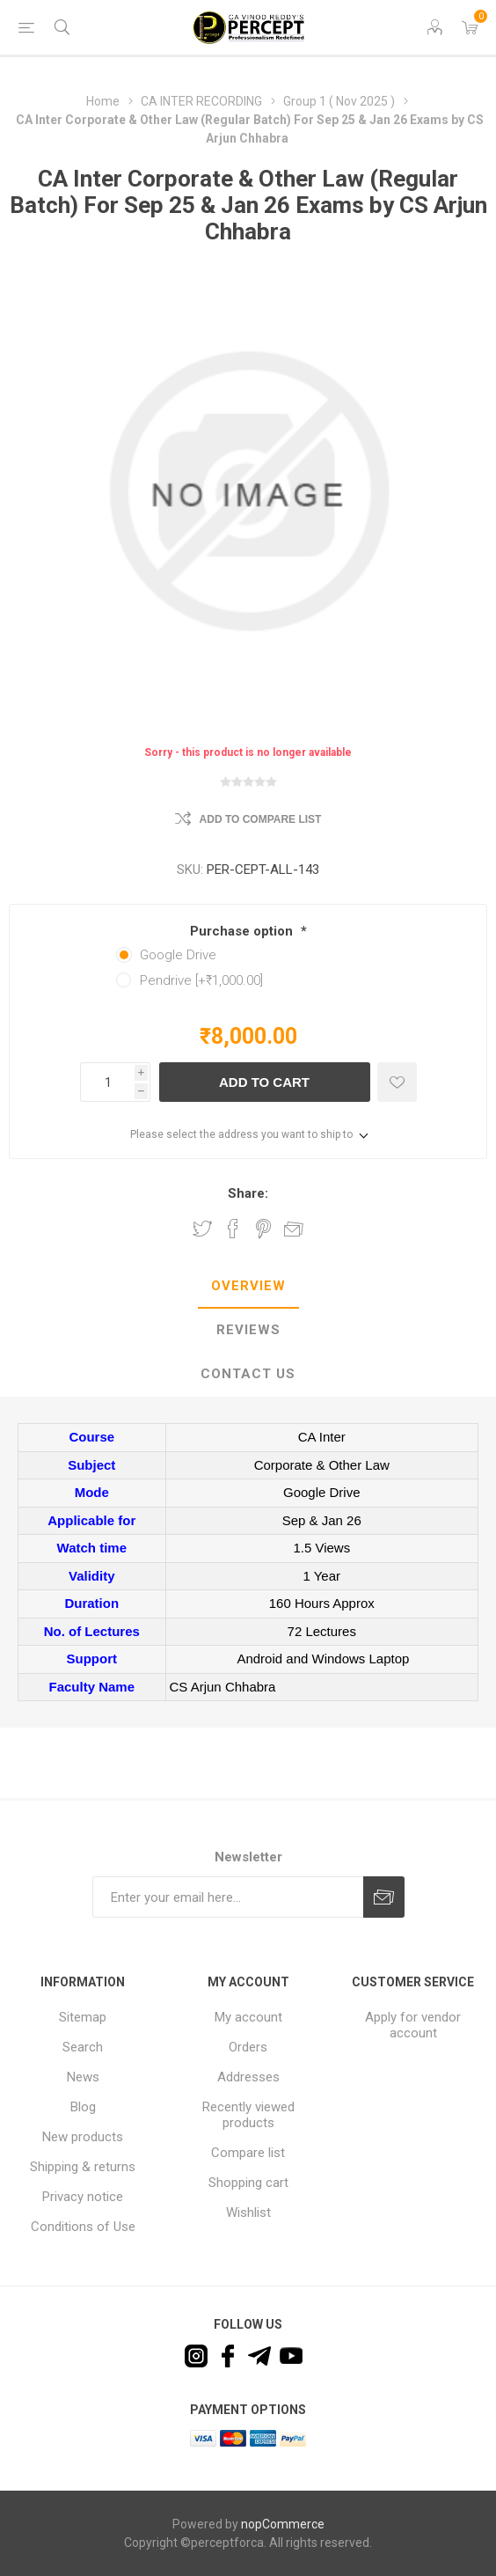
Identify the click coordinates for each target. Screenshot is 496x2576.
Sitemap (82, 2017)
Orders (248, 2047)
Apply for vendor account (413, 2025)
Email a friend (293, 1228)
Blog (83, 2107)
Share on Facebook (233, 1228)
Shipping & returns (82, 2167)
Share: (248, 1193)
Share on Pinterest (263, 1228)
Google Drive (178, 955)
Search (82, 2047)
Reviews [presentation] (248, 1330)
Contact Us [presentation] (248, 1374)
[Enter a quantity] (107, 1082)
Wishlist (248, 2212)
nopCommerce (283, 2524)
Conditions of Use (83, 2227)
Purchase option (243, 931)
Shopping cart (248, 2183)
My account (248, 2017)
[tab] (248, 1287)
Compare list (248, 2153)
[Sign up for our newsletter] (227, 1897)
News (83, 2077)
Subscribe (384, 1897)
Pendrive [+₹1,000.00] (201, 980)
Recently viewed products (248, 2115)
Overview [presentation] (248, 1286)
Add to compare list (261, 819)
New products (82, 2137)
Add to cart (264, 1082)
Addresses (248, 2077)
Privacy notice (82, 2197)
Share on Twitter (202, 1228)
